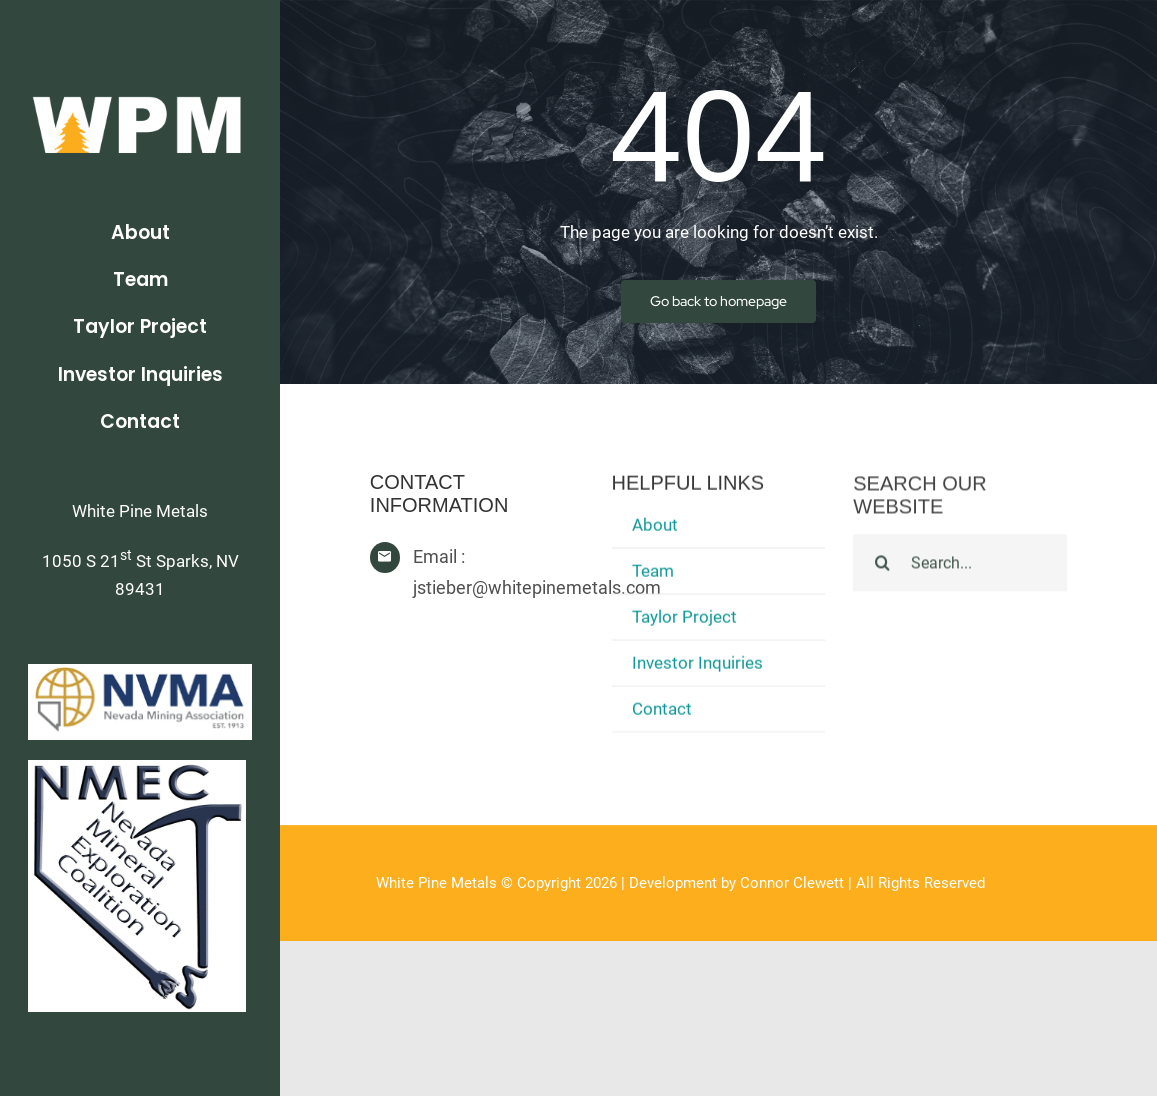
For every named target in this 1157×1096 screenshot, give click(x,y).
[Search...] (960, 565)
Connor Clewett (792, 883)
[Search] (882, 565)
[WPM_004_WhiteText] (140, 92)
